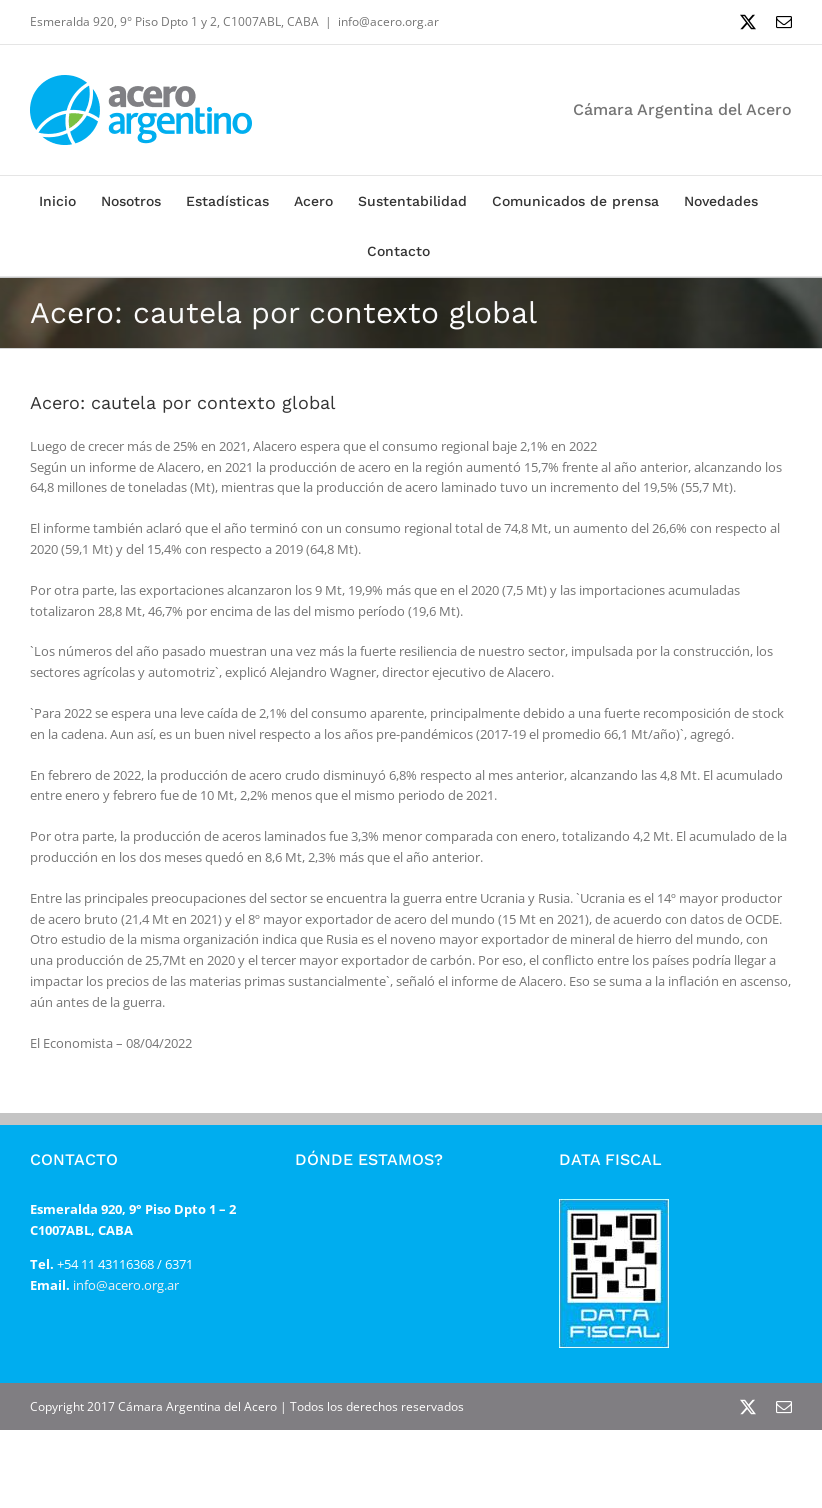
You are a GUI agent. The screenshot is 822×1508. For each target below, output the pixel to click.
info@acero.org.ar (388, 21)
